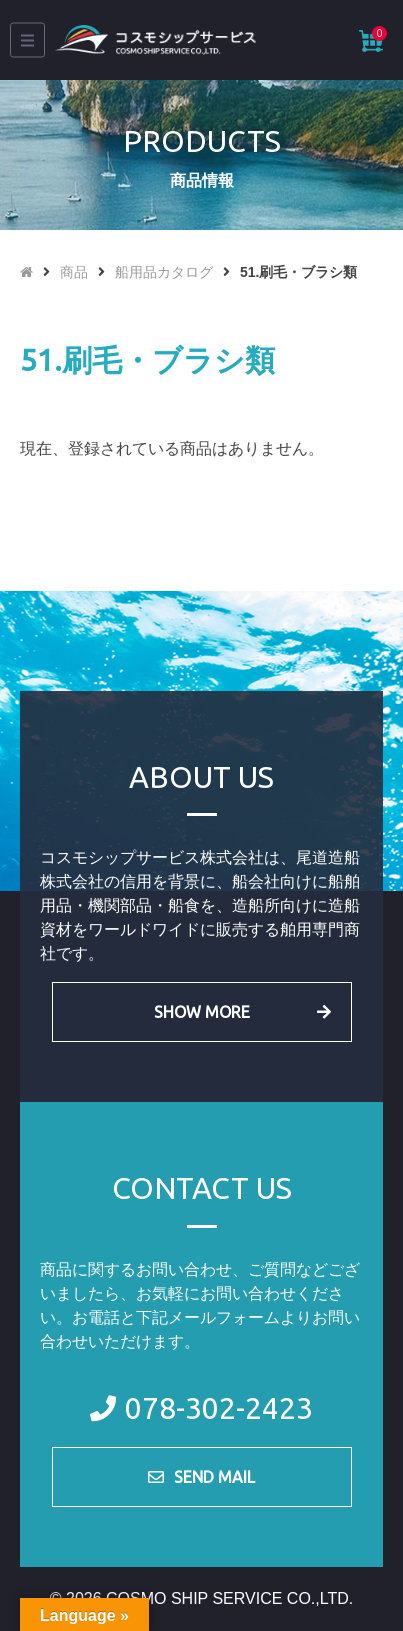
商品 (74, 272)
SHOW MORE (202, 1012)
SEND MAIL (214, 1477)
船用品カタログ (164, 272)
